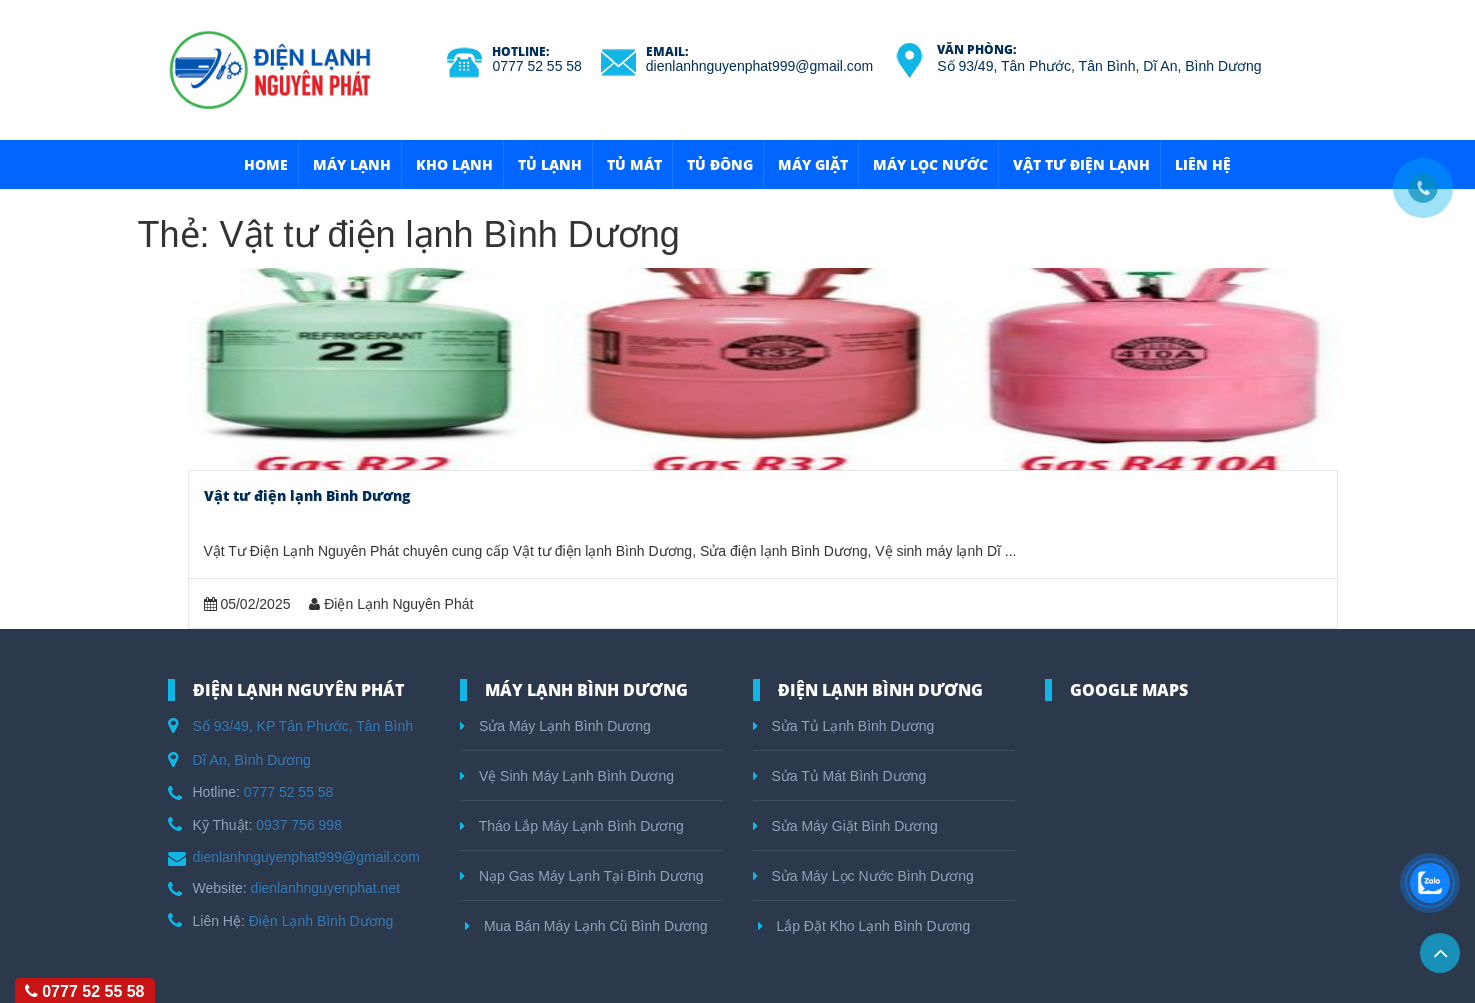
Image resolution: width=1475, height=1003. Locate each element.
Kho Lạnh (454, 164)
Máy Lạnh (352, 164)
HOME (266, 164)
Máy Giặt (813, 164)
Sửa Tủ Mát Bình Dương (840, 776)
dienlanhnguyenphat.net (325, 888)
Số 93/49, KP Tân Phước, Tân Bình (303, 726)
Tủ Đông (720, 164)
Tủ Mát (634, 164)
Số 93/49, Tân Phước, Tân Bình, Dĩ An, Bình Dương (1099, 66)
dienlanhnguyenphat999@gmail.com (759, 66)
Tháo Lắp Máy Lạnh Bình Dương (572, 826)
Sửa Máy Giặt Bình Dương (845, 826)
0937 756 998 (299, 825)
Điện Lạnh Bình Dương (321, 921)
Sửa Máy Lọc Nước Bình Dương (863, 876)
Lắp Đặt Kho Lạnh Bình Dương (864, 926)
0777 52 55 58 (537, 66)
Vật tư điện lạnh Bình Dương (307, 495)
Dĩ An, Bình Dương (252, 760)
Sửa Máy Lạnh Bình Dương (555, 726)
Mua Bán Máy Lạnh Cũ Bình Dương (586, 926)
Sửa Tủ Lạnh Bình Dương (844, 726)
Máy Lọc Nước (930, 164)
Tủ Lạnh (550, 164)
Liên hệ (1203, 164)
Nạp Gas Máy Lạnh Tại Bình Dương (582, 876)
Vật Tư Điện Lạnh (1081, 164)
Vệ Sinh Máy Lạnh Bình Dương (567, 776)
